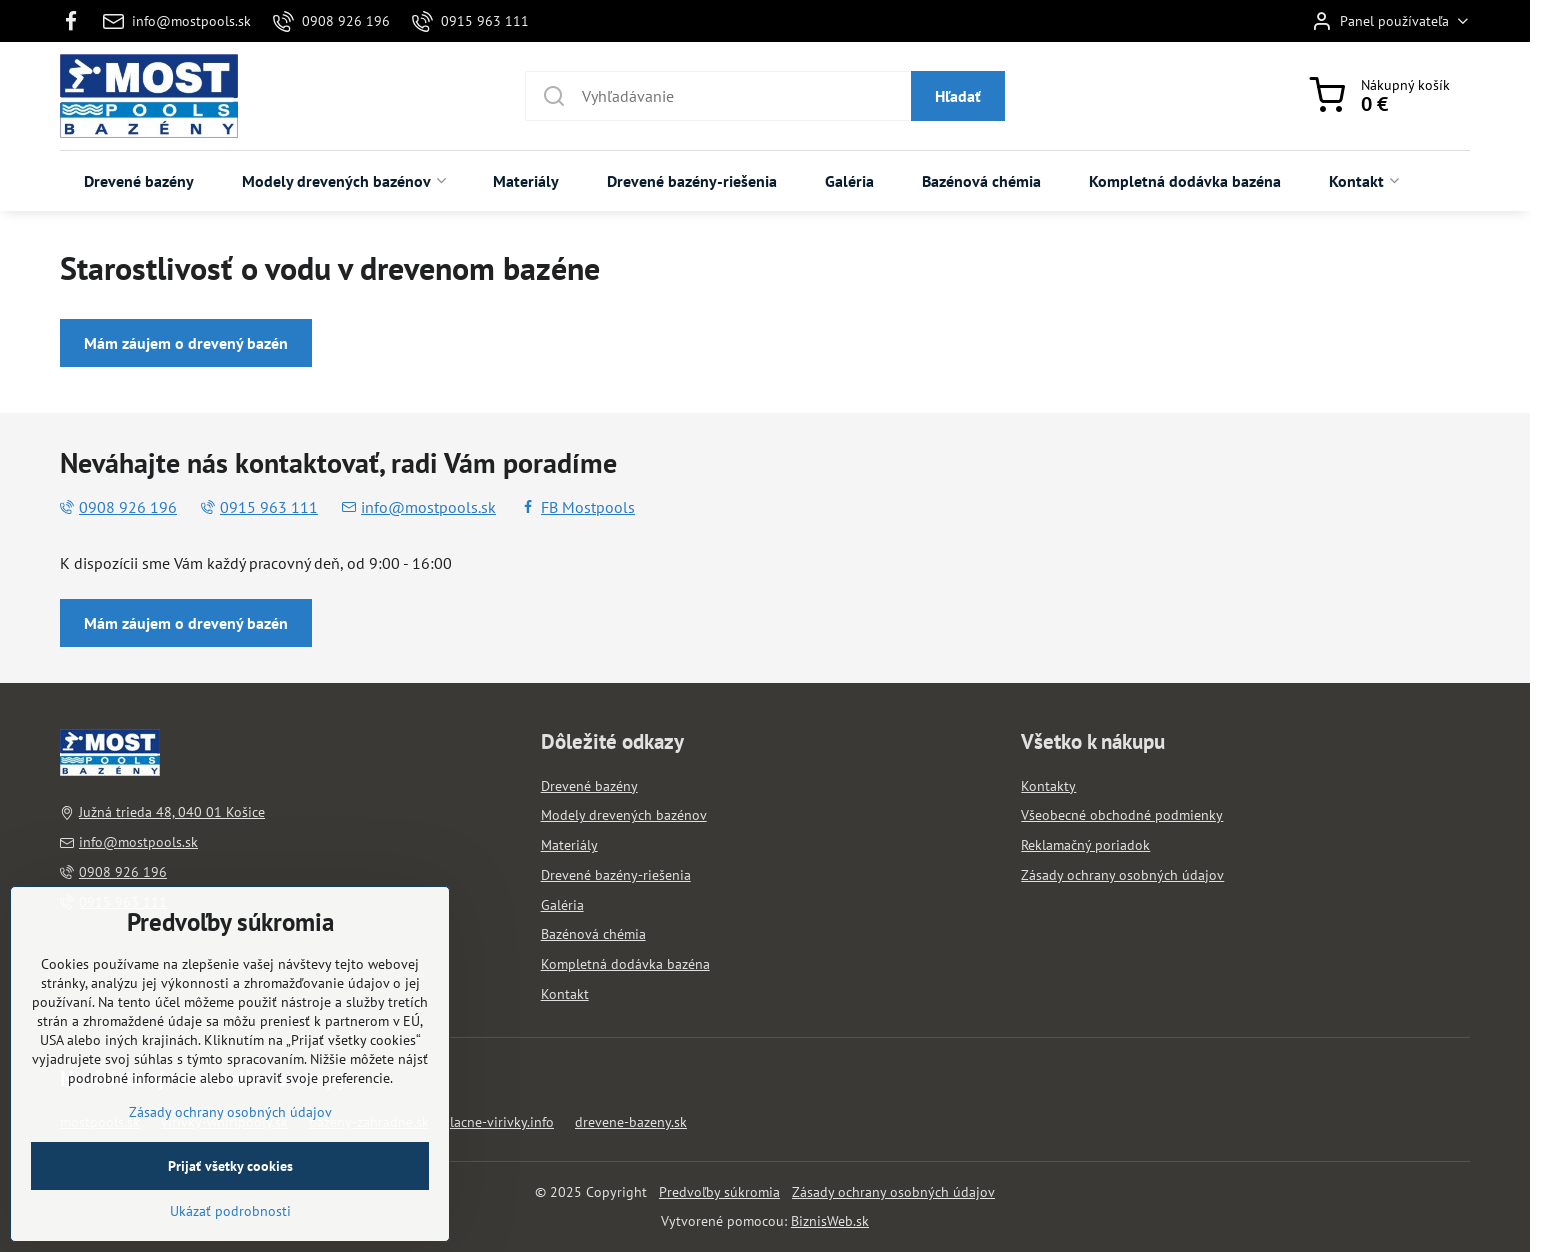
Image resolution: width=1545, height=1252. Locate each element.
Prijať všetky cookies (230, 1227)
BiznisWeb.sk (830, 1221)
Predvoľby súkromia (719, 1192)
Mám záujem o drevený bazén (186, 343)
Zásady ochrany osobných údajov (893, 1192)
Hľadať (958, 96)
